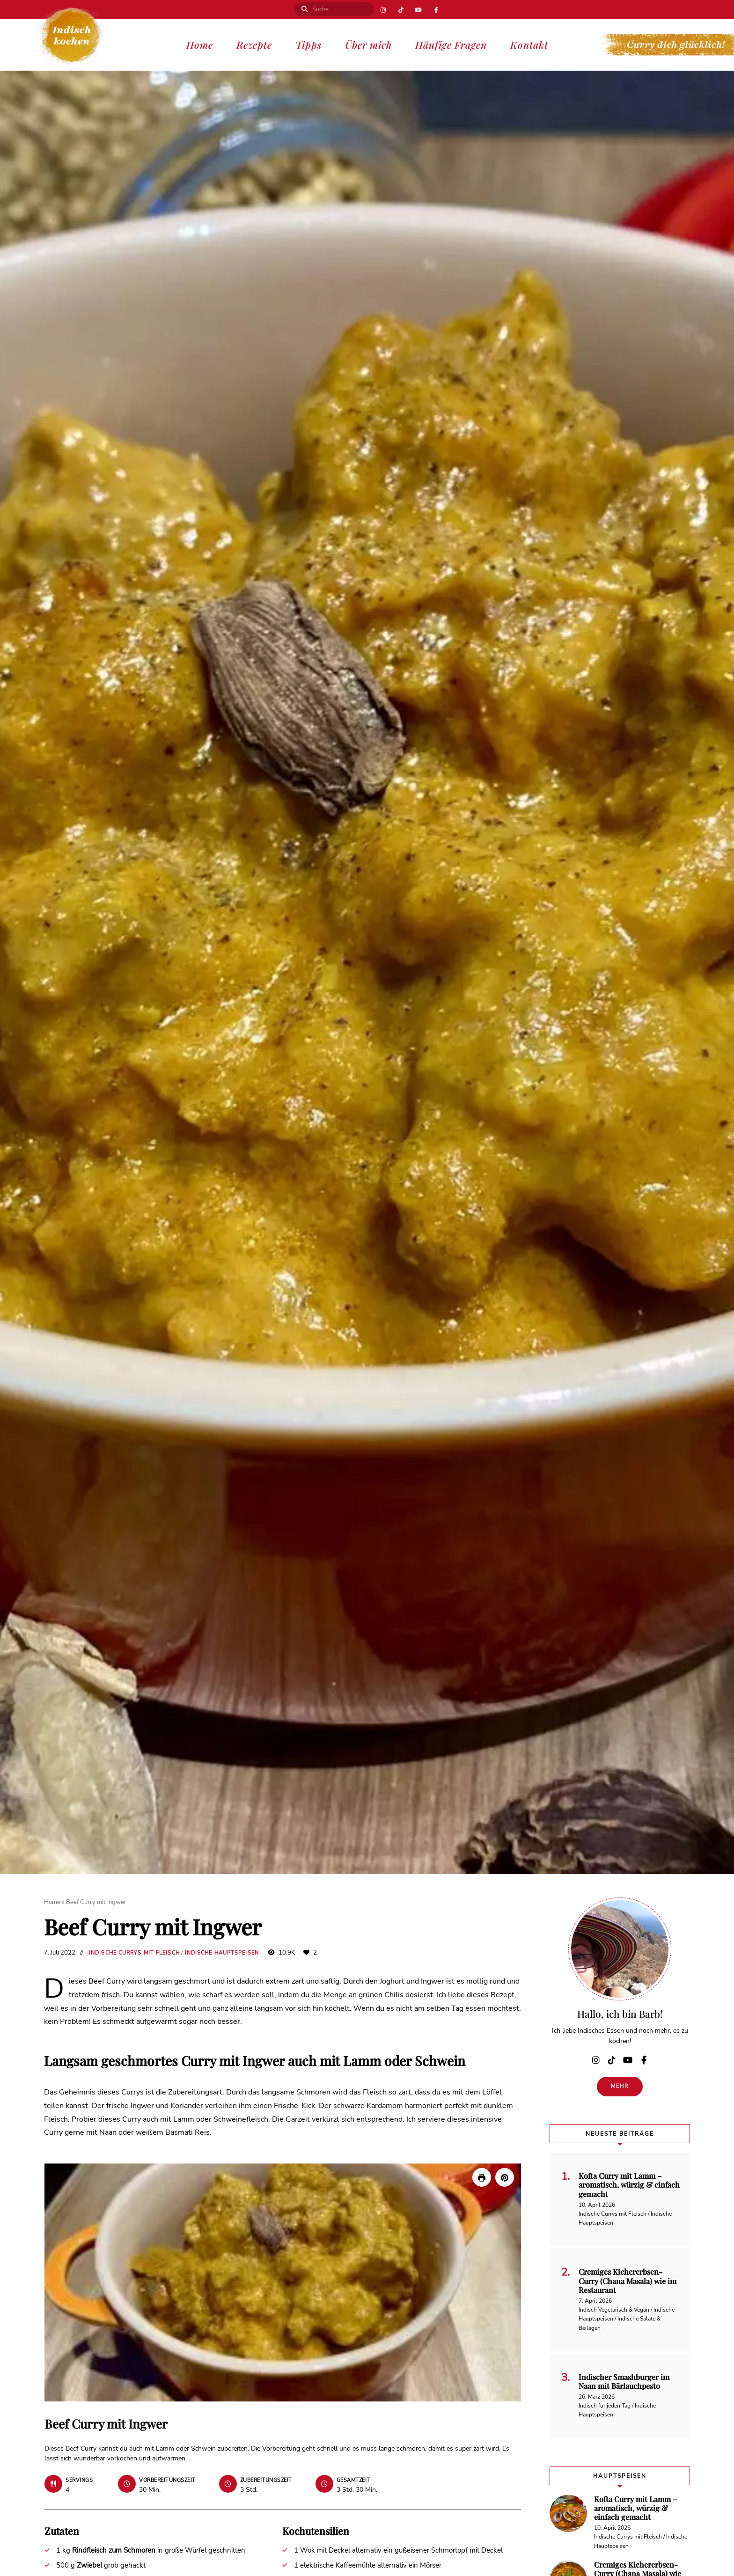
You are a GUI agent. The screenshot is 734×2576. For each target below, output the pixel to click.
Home (199, 44)
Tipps (308, 44)
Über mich (368, 44)
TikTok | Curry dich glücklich (400, 9)
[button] (504, 2177)
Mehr (620, 2086)
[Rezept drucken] (481, 2177)
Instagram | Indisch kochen (381, 9)
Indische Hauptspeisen (222, 1952)
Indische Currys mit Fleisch (134, 1952)
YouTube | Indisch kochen (419, 9)
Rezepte (254, 44)
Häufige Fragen (451, 44)
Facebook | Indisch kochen (437, 9)
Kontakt (529, 44)
